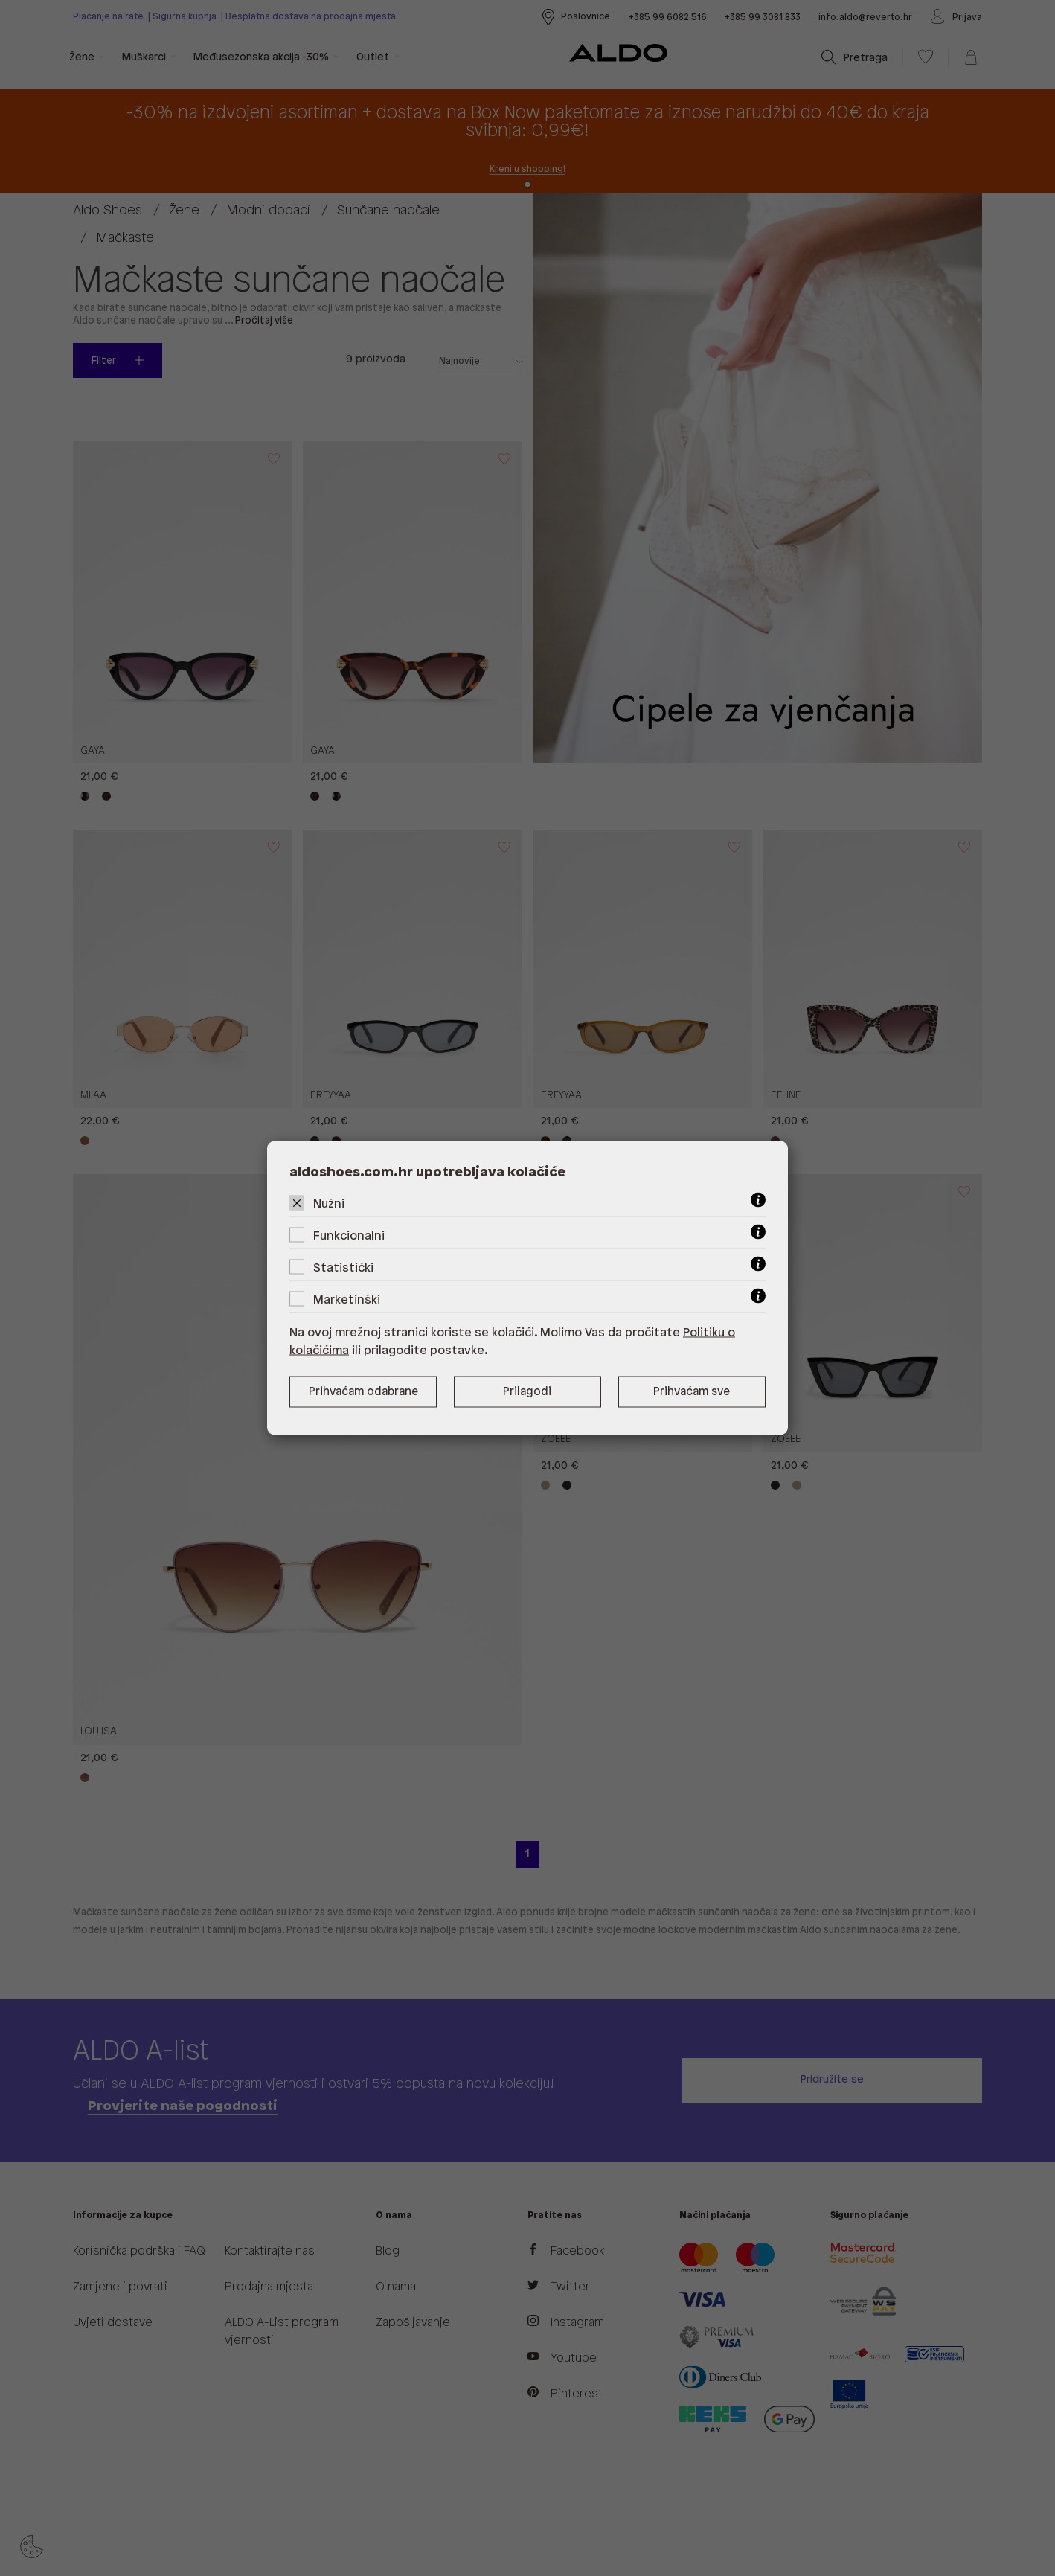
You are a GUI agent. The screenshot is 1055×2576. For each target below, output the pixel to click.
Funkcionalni (349, 1236)
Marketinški (346, 1300)
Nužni (328, 1204)
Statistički (343, 1268)
